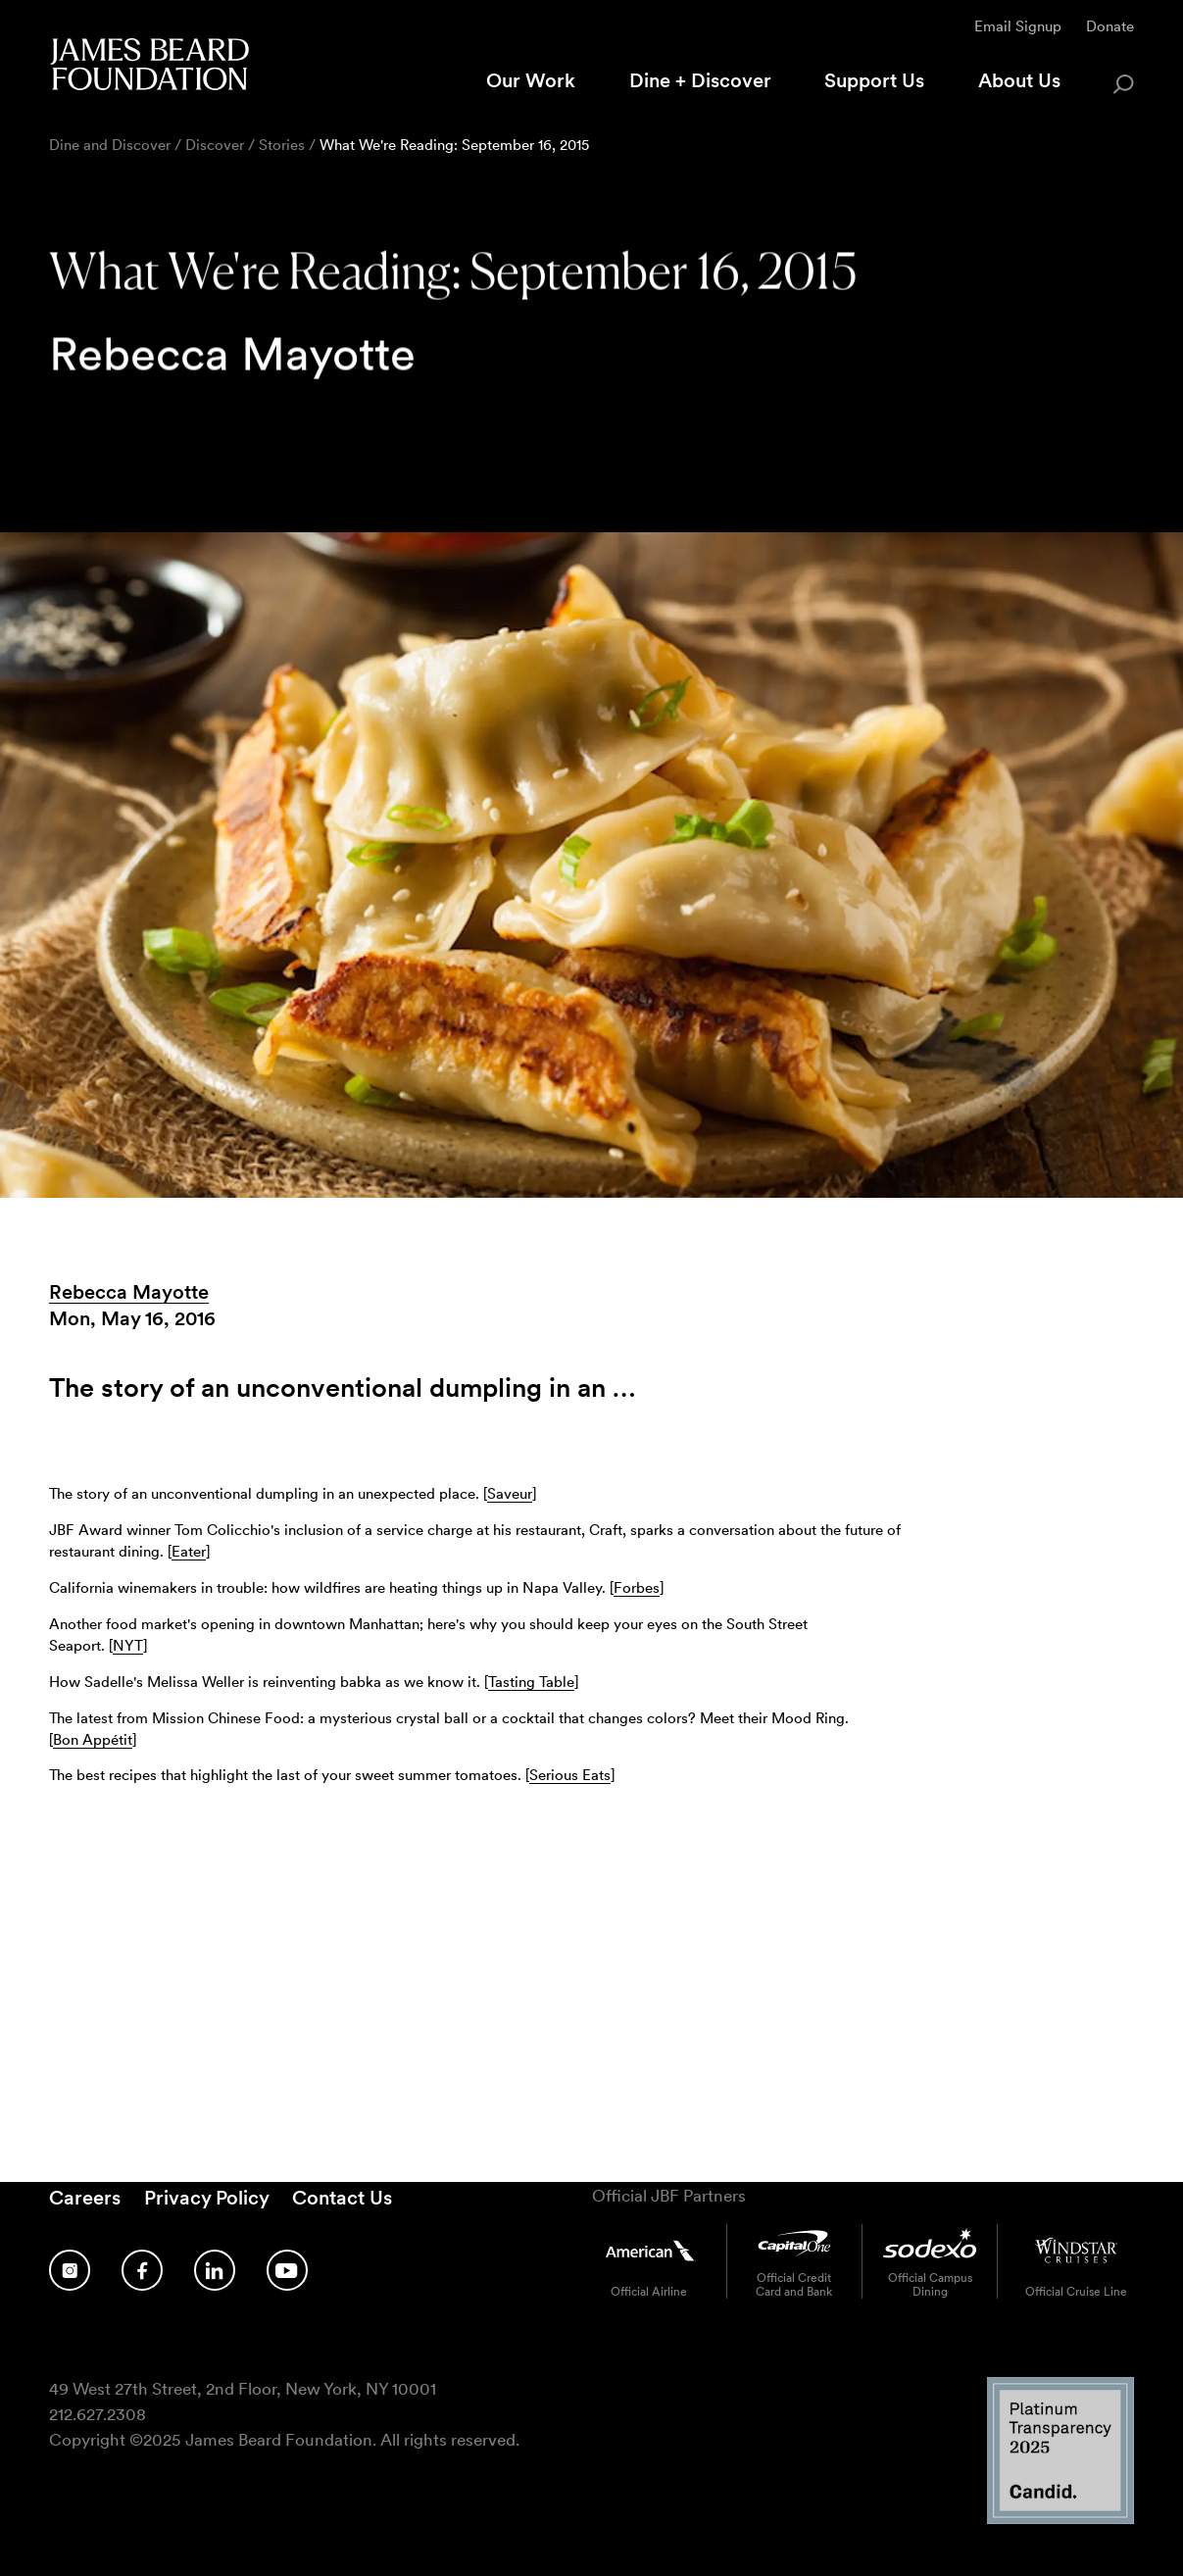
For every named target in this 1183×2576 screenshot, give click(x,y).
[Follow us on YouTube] (287, 2271)
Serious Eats (570, 1775)
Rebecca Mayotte (129, 1292)
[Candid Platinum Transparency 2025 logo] (1060, 2518)
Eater (189, 1551)
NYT (128, 1646)
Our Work (530, 80)
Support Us (874, 80)
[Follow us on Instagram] (69, 2271)
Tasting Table (531, 1682)
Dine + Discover (700, 80)
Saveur (509, 1494)
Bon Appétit (92, 1740)
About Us (1019, 80)
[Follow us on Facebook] (142, 2271)
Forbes (637, 1588)
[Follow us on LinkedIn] (214, 2271)
